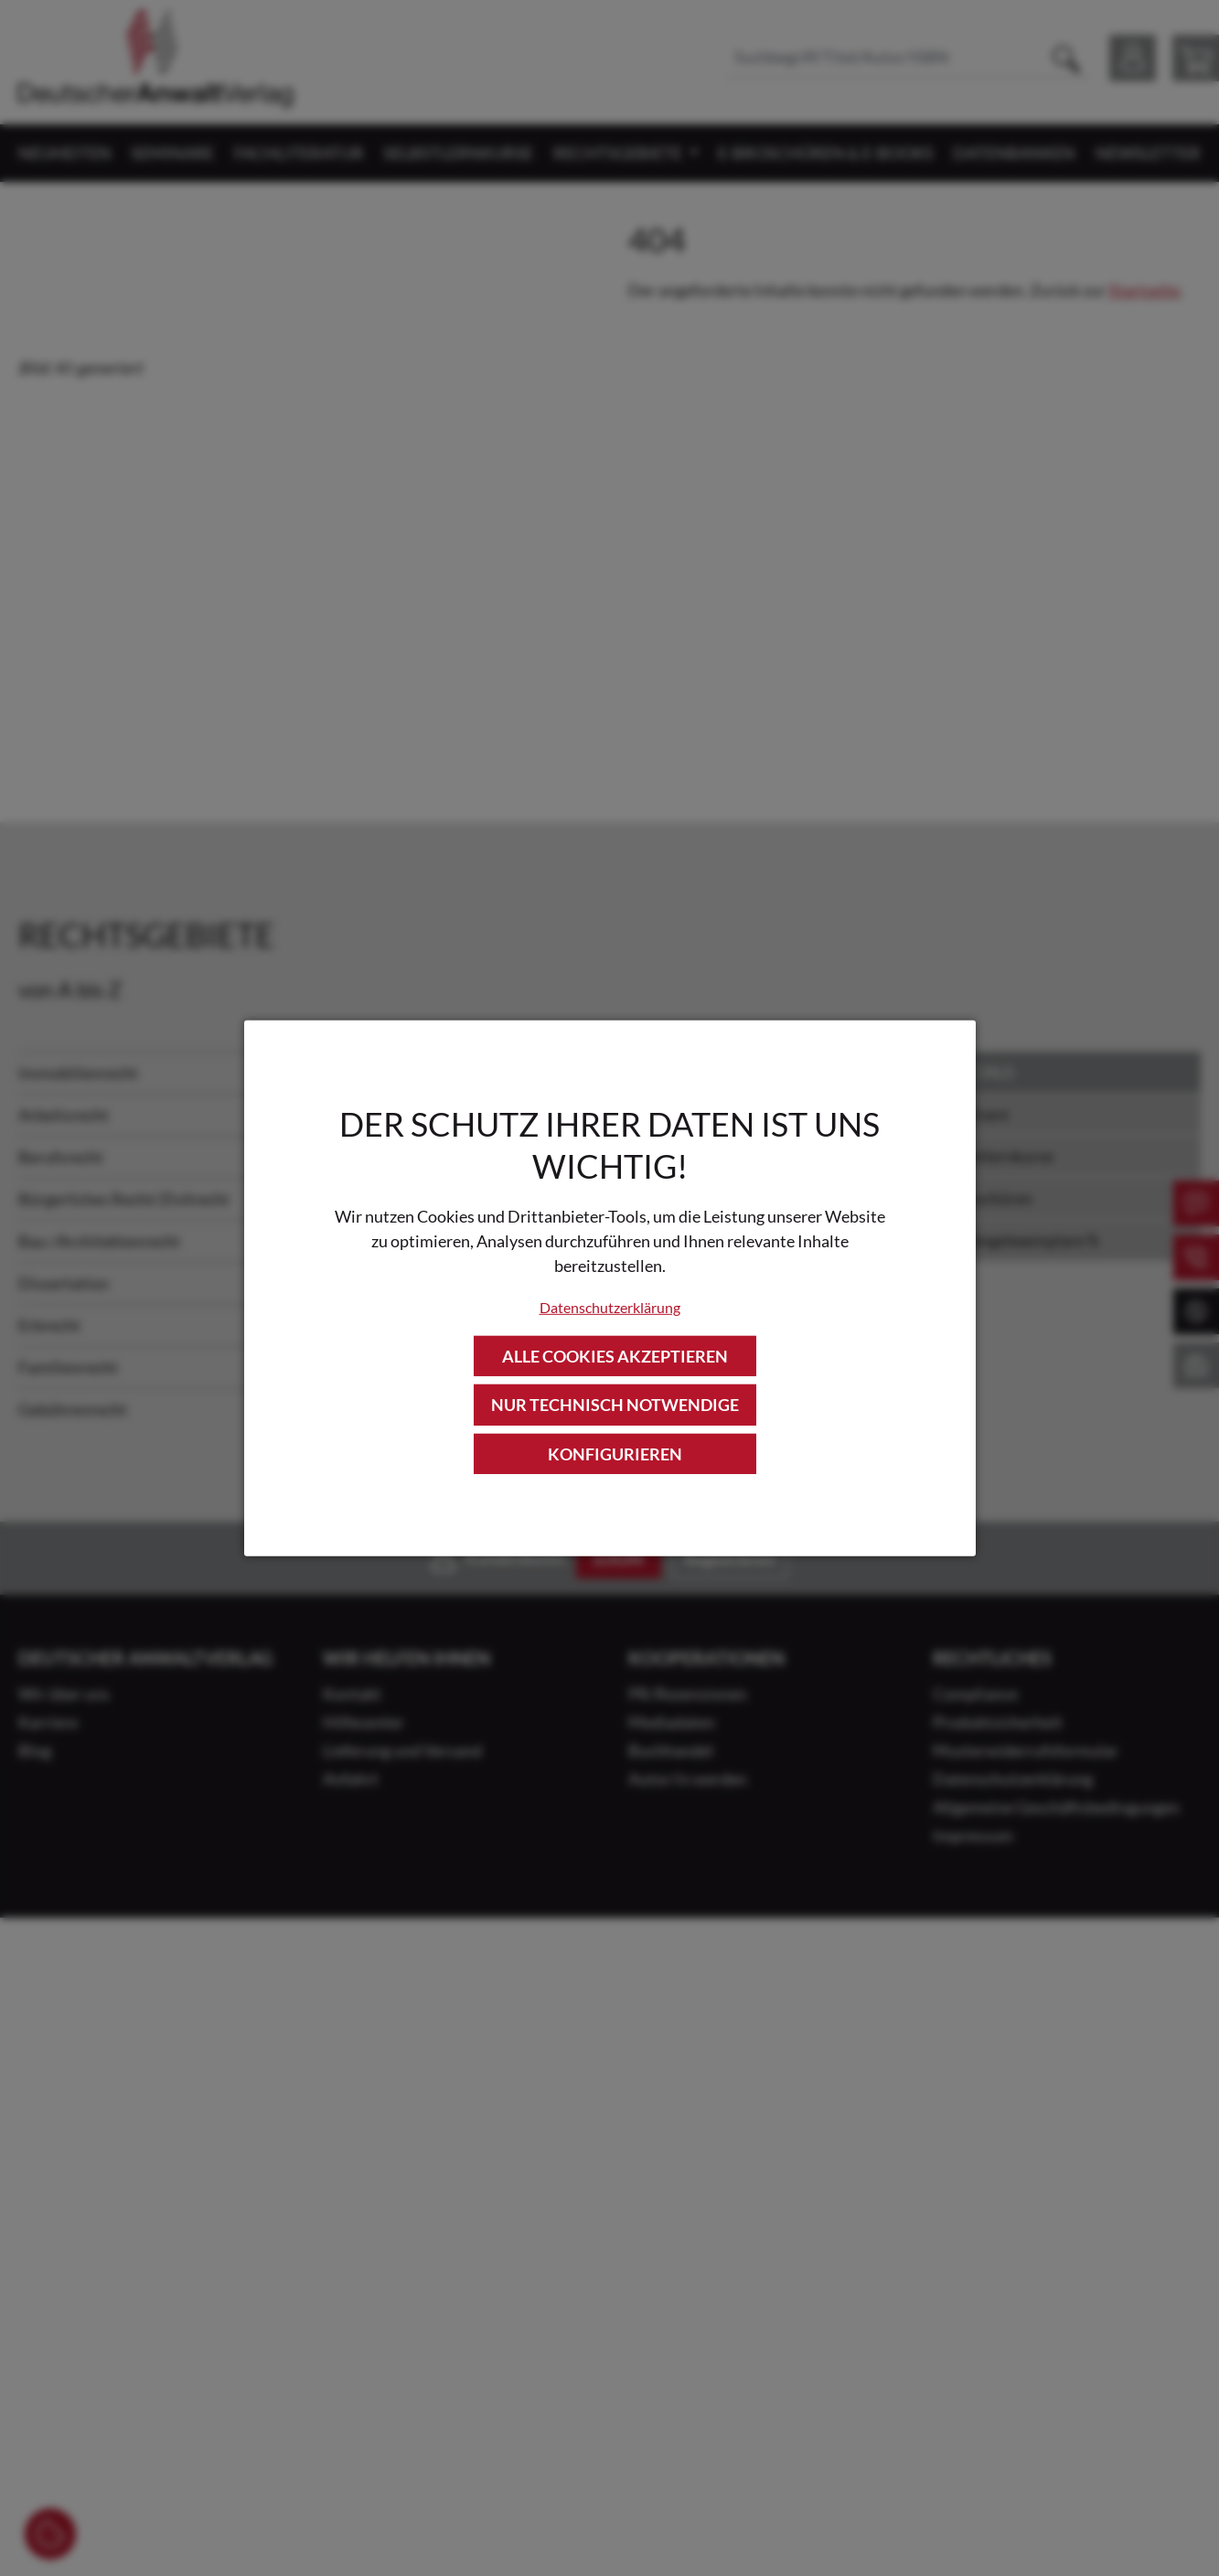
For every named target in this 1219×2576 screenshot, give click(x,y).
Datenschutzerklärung (610, 1307)
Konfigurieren (615, 1453)
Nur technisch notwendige (615, 1405)
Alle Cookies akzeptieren (615, 1356)
